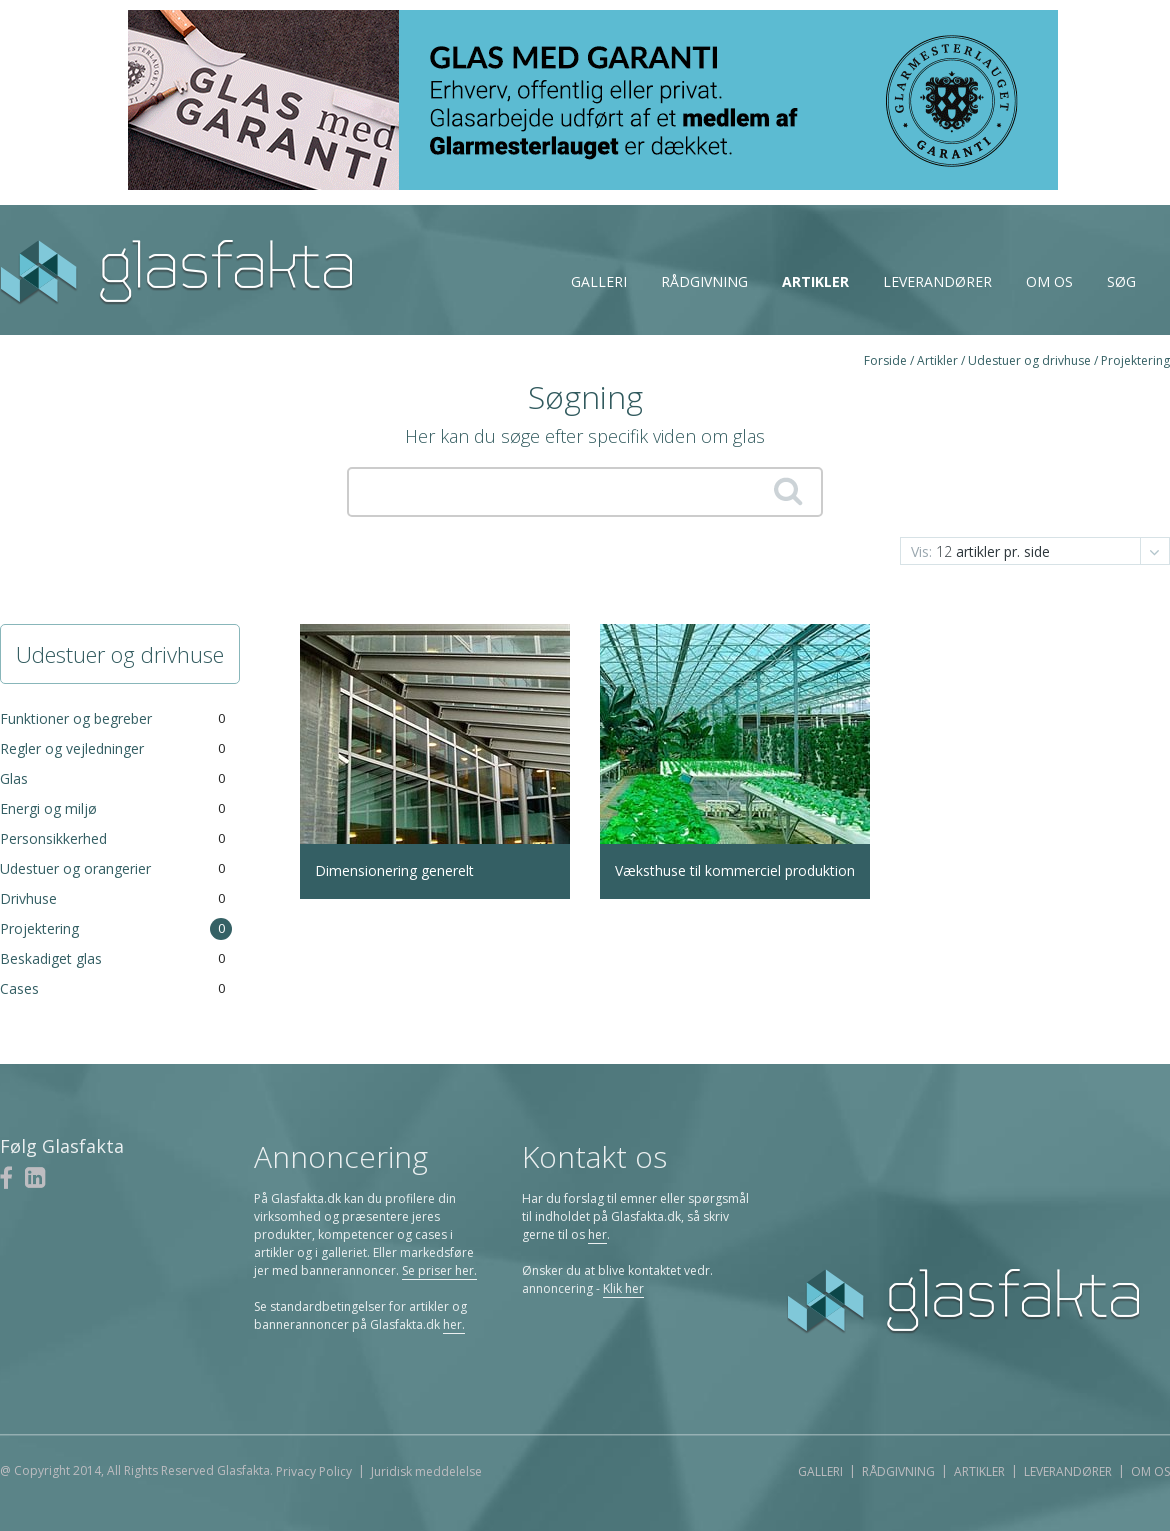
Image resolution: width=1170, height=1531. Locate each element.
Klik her (623, 1288)
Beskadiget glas (51, 958)
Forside (885, 360)
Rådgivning (704, 281)
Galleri (599, 281)
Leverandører (937, 281)
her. (454, 1324)
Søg (1121, 281)
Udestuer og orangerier (75, 868)
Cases (19, 988)
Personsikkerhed (53, 838)
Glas (14, 778)
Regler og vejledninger (72, 748)
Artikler (815, 281)
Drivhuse (28, 898)
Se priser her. (439, 1270)
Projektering (1135, 360)
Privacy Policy (314, 1471)
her (597, 1234)
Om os (1049, 281)
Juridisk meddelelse (426, 1471)
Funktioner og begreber (76, 718)
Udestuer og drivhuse (1029, 360)
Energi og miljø (48, 808)
